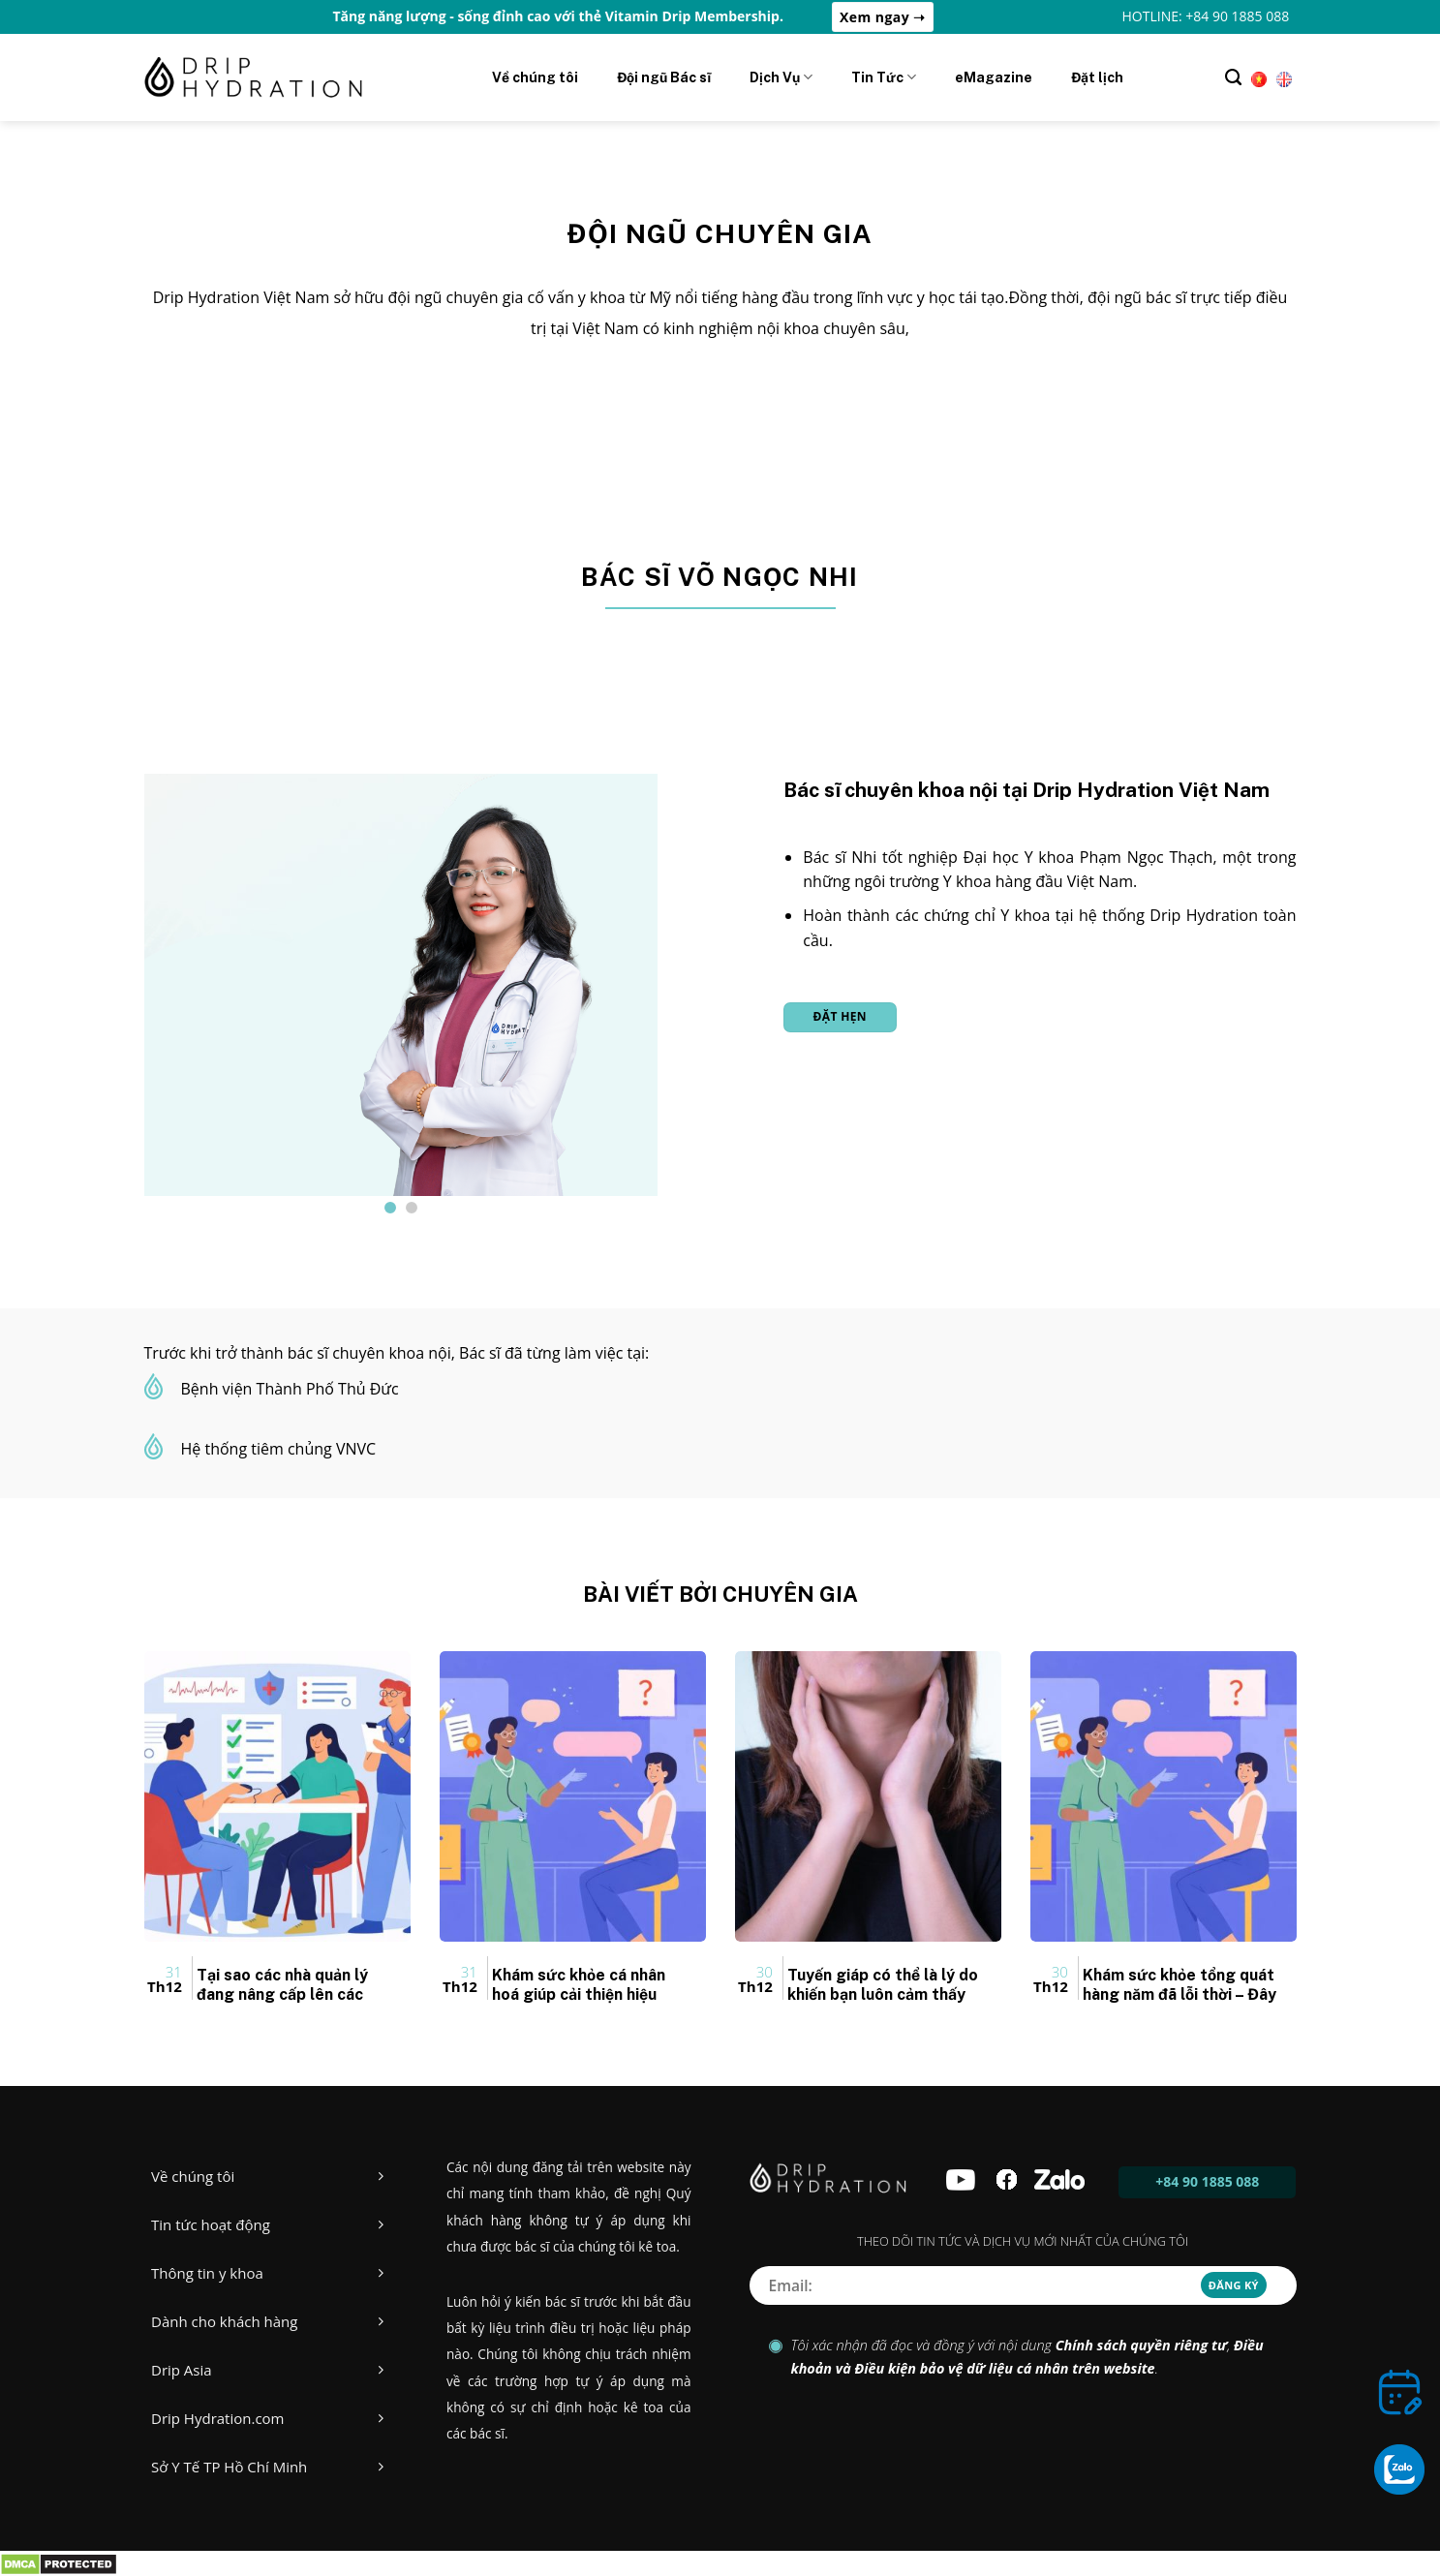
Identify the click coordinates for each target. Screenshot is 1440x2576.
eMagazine (993, 77)
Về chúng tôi (535, 77)
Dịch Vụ (781, 77)
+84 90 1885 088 (1207, 2181)
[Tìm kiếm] (1233, 77)
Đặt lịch (1097, 77)
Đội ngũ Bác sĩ (664, 77)
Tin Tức (883, 77)
